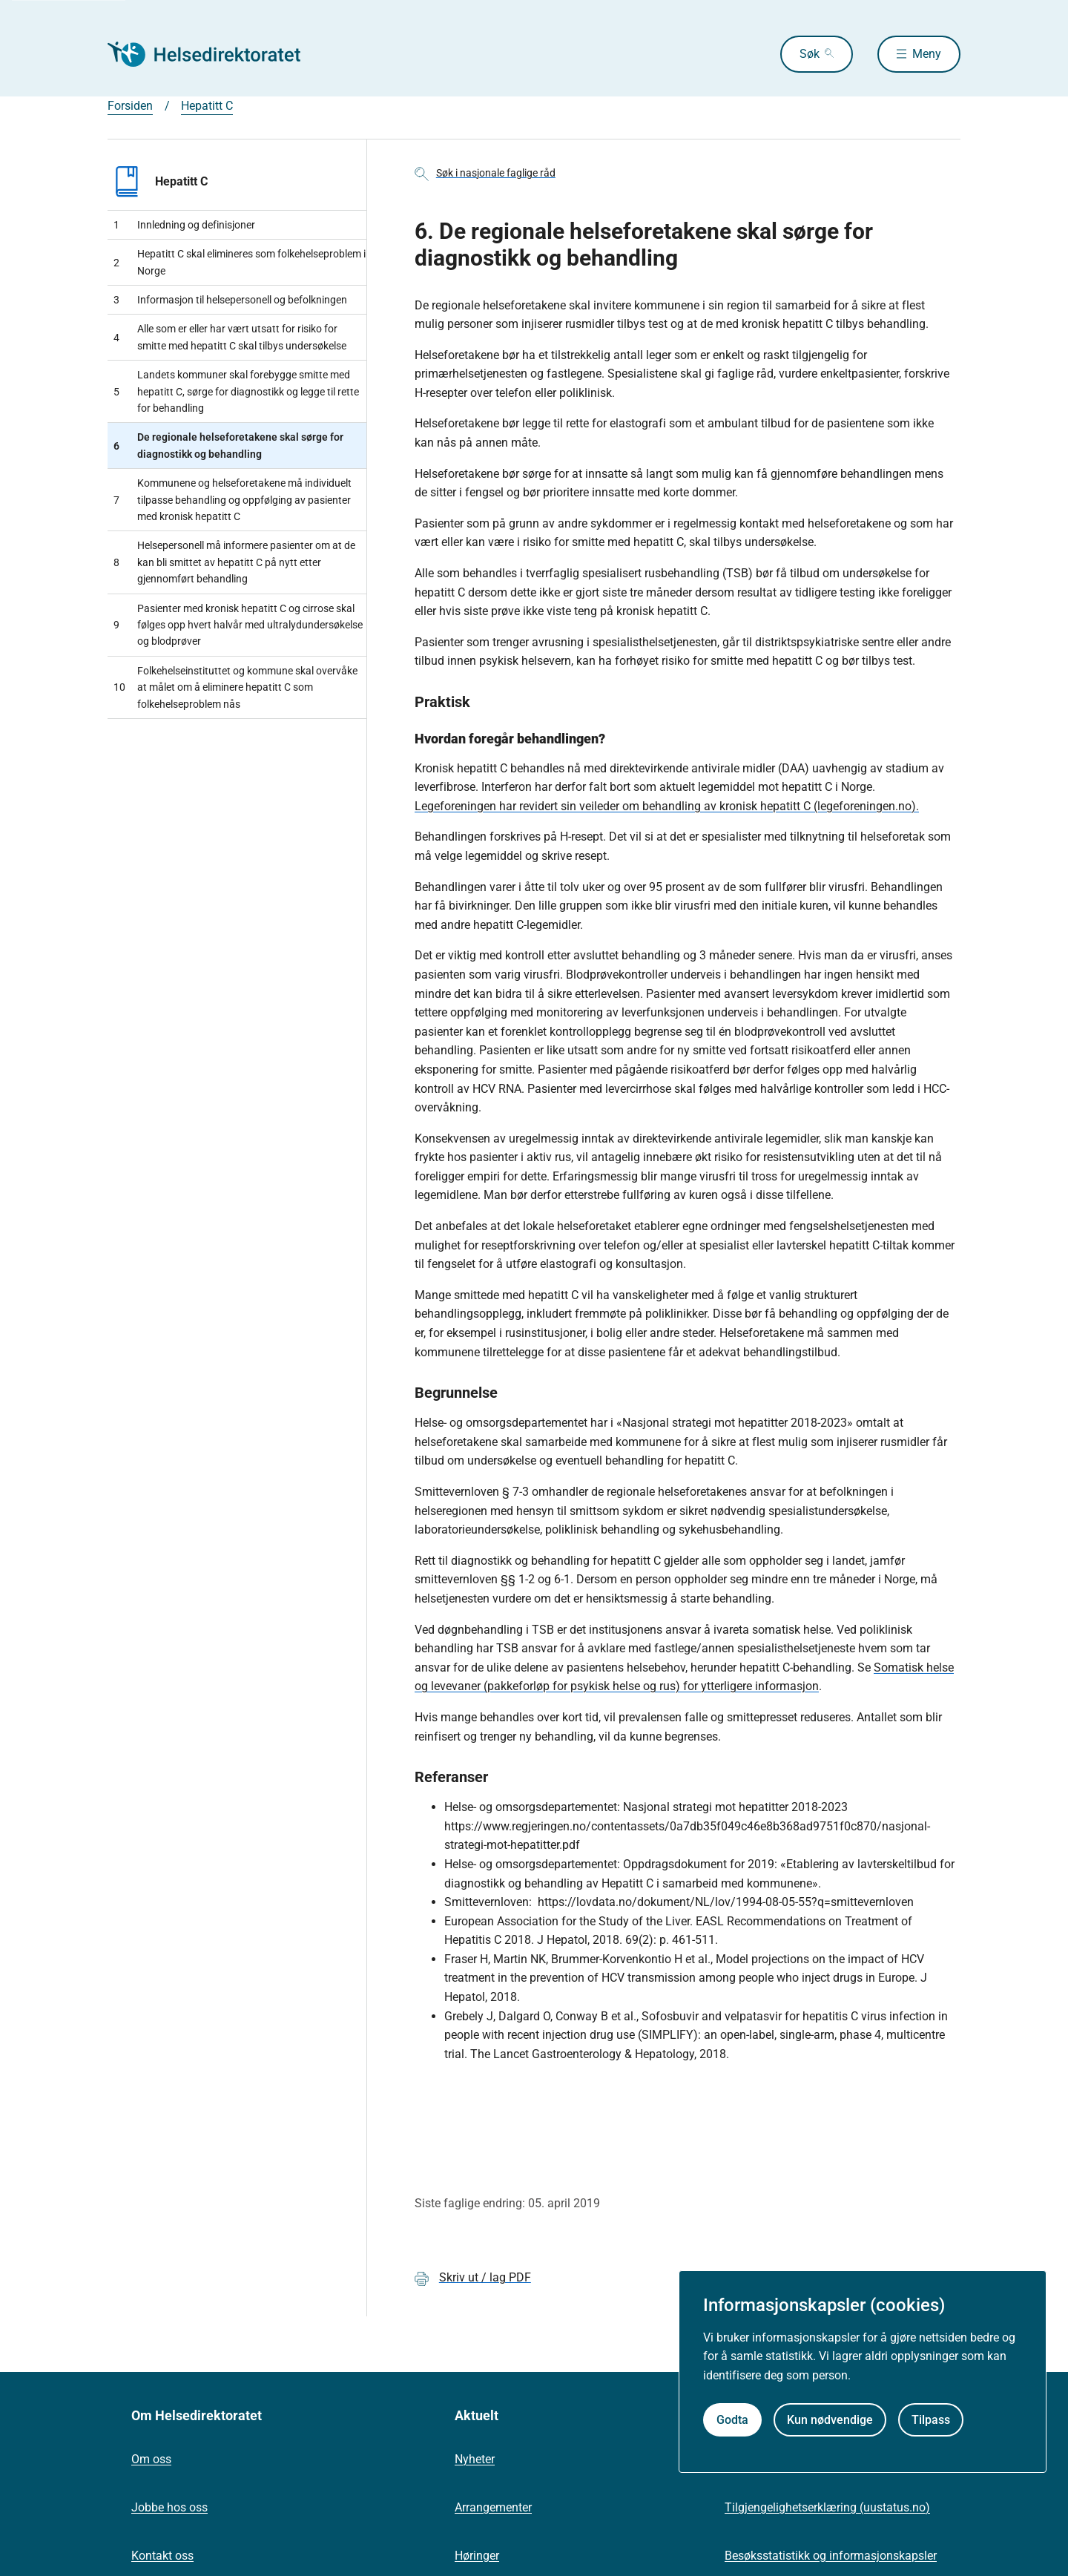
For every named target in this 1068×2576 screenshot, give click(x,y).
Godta (732, 2420)
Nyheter (475, 2459)
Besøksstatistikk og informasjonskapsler (831, 2556)
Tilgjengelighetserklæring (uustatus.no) (827, 2507)
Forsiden (130, 106)
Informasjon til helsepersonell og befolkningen (230, 300)
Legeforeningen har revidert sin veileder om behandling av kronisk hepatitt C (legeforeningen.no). (667, 806)
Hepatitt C (207, 106)
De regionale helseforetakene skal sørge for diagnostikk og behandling (228, 445)
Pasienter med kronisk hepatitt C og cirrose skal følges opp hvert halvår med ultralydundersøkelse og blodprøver (238, 625)
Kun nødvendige (830, 2420)
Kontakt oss (162, 2556)
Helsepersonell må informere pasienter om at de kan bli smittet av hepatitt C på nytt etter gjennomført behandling (234, 562)
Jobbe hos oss (169, 2507)
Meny (926, 54)
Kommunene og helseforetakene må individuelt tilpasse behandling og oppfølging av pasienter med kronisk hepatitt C (232, 499)
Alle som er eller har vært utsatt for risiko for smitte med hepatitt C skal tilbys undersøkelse (229, 337)
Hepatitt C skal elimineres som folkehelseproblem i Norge (239, 262)
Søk (810, 54)
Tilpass (931, 2420)
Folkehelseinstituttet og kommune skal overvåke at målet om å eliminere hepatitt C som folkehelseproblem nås (235, 687)
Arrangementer (493, 2507)
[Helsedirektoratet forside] (214, 54)
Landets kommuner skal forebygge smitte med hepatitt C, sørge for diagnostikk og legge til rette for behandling (236, 391)
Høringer (477, 2556)
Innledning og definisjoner (184, 225)
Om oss (151, 2459)
